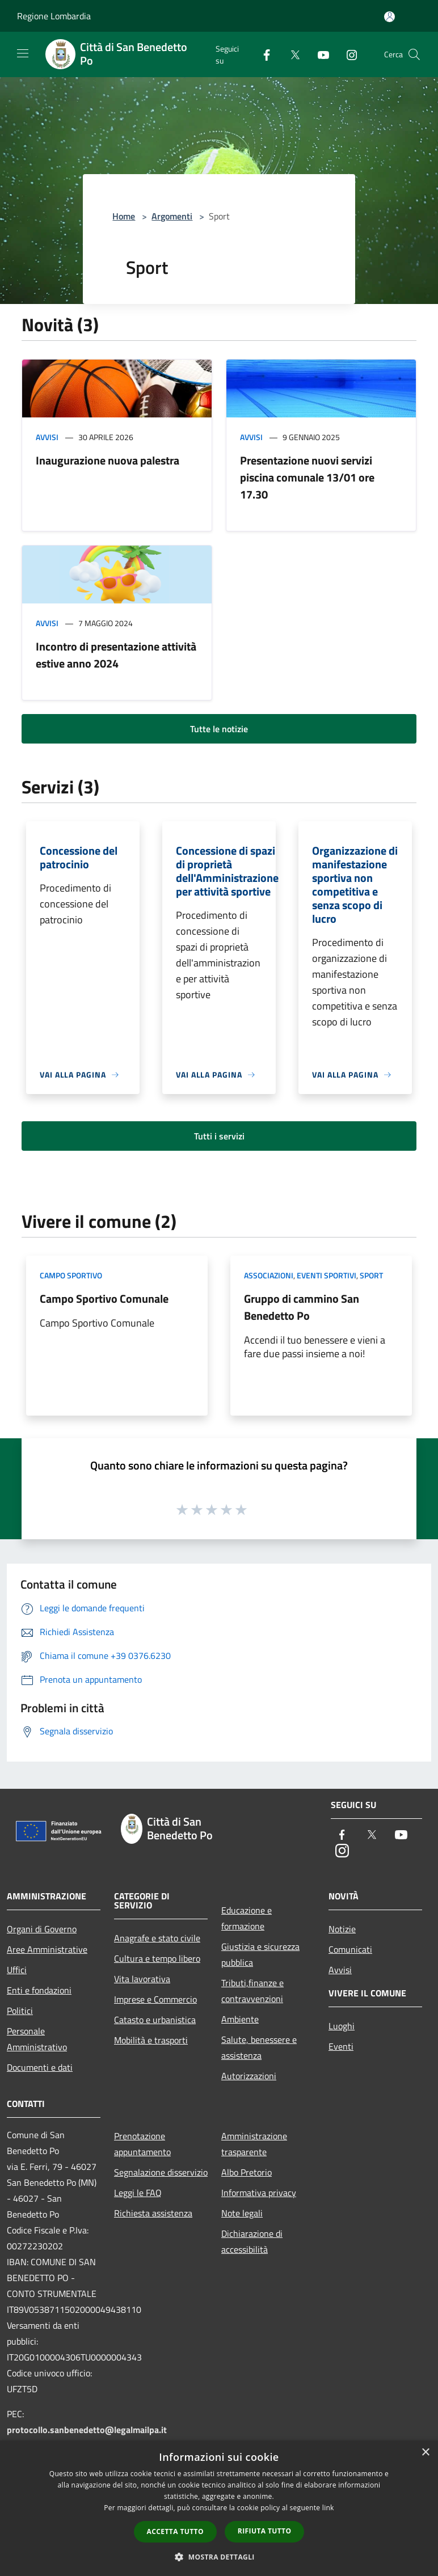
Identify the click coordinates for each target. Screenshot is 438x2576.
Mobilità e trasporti (151, 2040)
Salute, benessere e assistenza (259, 2047)
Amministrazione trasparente (254, 2144)
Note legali (242, 2213)
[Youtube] (319, 54)
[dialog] (219, 2508)
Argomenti (171, 216)
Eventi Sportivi (326, 1275)
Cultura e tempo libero (157, 1958)
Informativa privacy (258, 2192)
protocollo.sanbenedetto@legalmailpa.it (87, 2429)
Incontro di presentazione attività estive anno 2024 (116, 654)
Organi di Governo (42, 1929)
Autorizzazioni (248, 2076)
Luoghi (341, 2026)
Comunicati (350, 1949)
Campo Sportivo (71, 1275)
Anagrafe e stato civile (157, 1938)
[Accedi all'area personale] (389, 16)
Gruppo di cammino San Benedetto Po (301, 1307)
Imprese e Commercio (155, 1999)
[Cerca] (414, 54)
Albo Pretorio (246, 2172)
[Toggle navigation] (23, 53)
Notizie (342, 1929)
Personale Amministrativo (37, 2039)
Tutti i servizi (219, 1136)
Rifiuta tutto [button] (265, 2531)
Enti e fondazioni (39, 1990)
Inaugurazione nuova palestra (107, 460)
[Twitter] (290, 54)
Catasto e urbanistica (155, 2019)
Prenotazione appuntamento (142, 2144)
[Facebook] (262, 54)
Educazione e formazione (246, 1918)
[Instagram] (347, 54)
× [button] (425, 2452)
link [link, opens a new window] (328, 2507)
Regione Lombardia (54, 16)
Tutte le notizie (219, 729)
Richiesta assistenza (153, 2213)
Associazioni (268, 1275)
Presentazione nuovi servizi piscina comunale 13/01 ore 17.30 (307, 477)
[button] (219, 2556)
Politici (20, 2010)
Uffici (17, 1970)
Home (123, 216)
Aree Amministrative (47, 1949)
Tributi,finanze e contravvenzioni (252, 1990)
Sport (371, 1275)
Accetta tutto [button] (175, 2531)
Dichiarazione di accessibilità (252, 2241)
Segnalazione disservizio (161, 2172)
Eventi (340, 2046)
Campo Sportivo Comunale (104, 1298)
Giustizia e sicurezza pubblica (260, 1954)
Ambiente (240, 2019)
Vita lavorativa (142, 1979)
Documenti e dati (40, 2067)
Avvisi (47, 437)
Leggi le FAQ (138, 2192)
